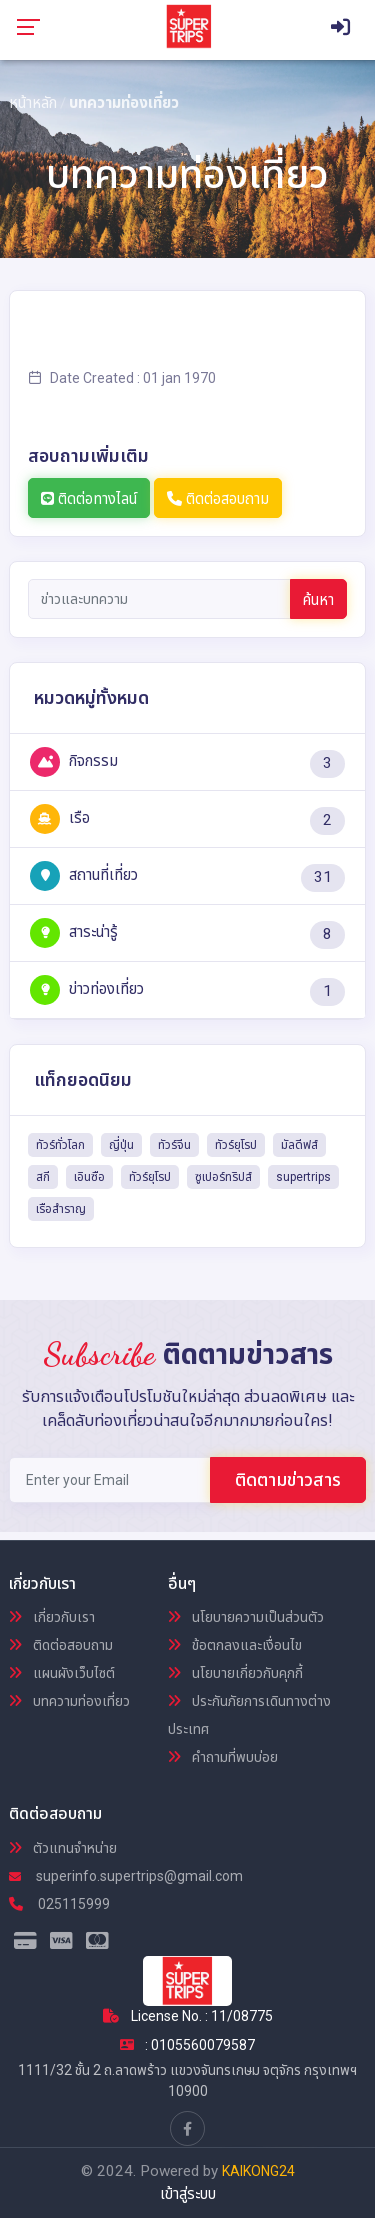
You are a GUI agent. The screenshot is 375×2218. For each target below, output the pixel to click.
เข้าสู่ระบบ (188, 2194)
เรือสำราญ (61, 1209)
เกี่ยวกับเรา (52, 1617)
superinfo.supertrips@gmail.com (126, 1876)
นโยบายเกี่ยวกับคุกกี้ (235, 1673)
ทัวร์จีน (174, 1145)
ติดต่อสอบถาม (218, 499)
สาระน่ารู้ (74, 932)
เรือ (60, 818)
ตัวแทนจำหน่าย (63, 1848)
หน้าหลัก (33, 103)
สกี (43, 1177)
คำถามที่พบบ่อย (223, 1757)
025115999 (59, 1904)
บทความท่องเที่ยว (69, 1701)
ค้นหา (318, 600)
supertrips (303, 1177)
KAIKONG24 (258, 2171)
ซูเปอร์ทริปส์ (223, 1177)
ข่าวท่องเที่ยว (87, 989)
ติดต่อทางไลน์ (89, 499)
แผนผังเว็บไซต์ (62, 1673)
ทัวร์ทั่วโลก (60, 1145)
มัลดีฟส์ (299, 1145)
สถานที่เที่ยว (84, 875)
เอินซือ (89, 1177)
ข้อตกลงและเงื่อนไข (235, 1645)
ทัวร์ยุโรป (236, 1145)
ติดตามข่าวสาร (288, 1479)
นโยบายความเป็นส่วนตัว (246, 1617)
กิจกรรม (74, 761)
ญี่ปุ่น (121, 1145)
